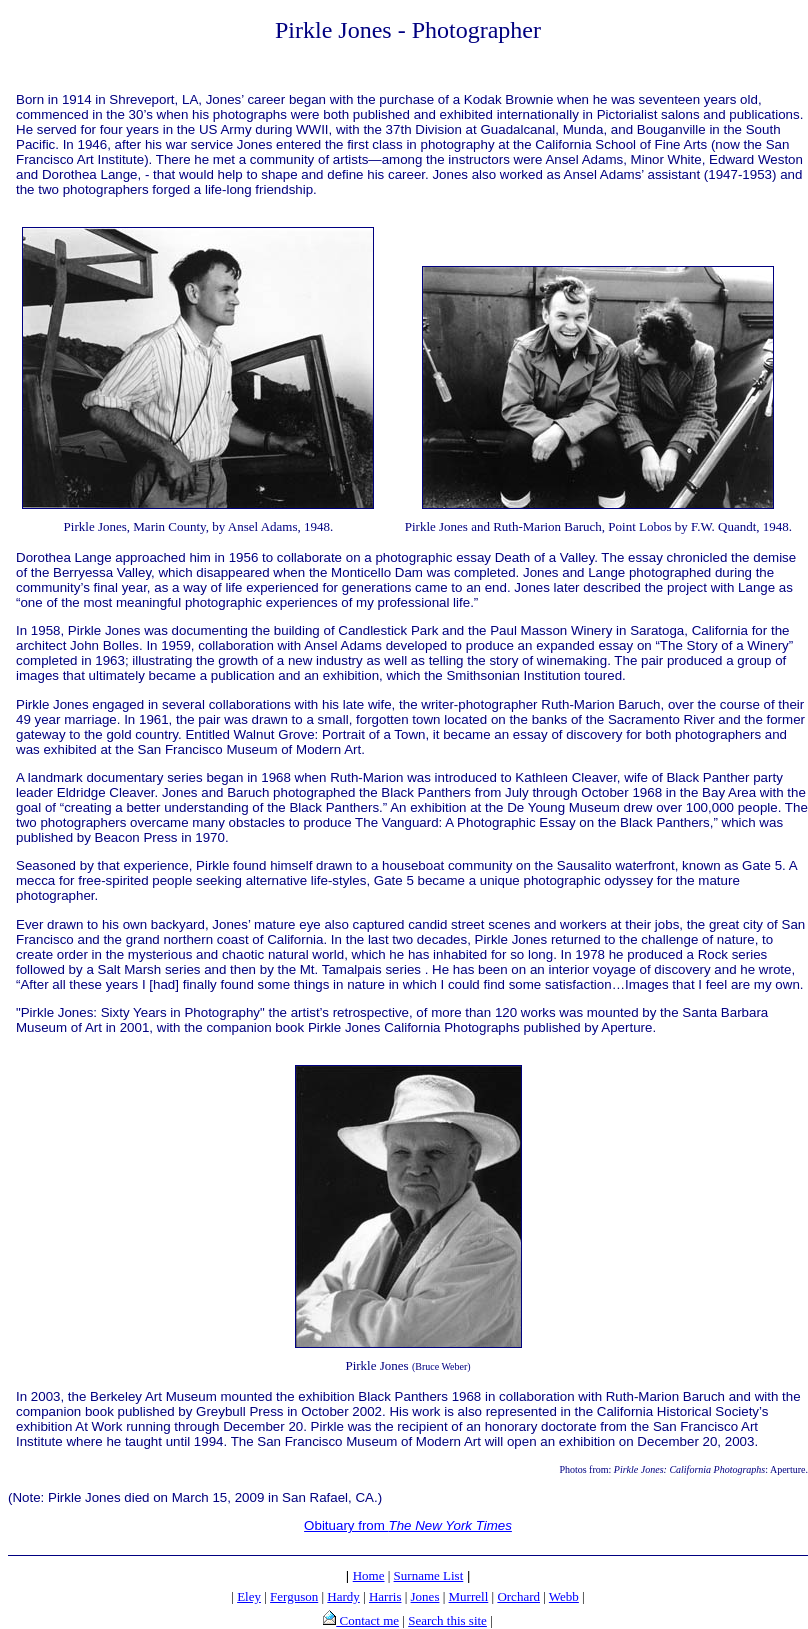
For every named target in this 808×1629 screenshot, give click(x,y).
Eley (249, 1596)
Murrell (469, 1596)
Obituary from (408, 1525)
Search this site (447, 1620)
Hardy (343, 1596)
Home (369, 1575)
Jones (425, 1596)
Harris (385, 1596)
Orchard (518, 1596)
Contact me (367, 1620)
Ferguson (294, 1596)
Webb (564, 1596)
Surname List (429, 1575)
